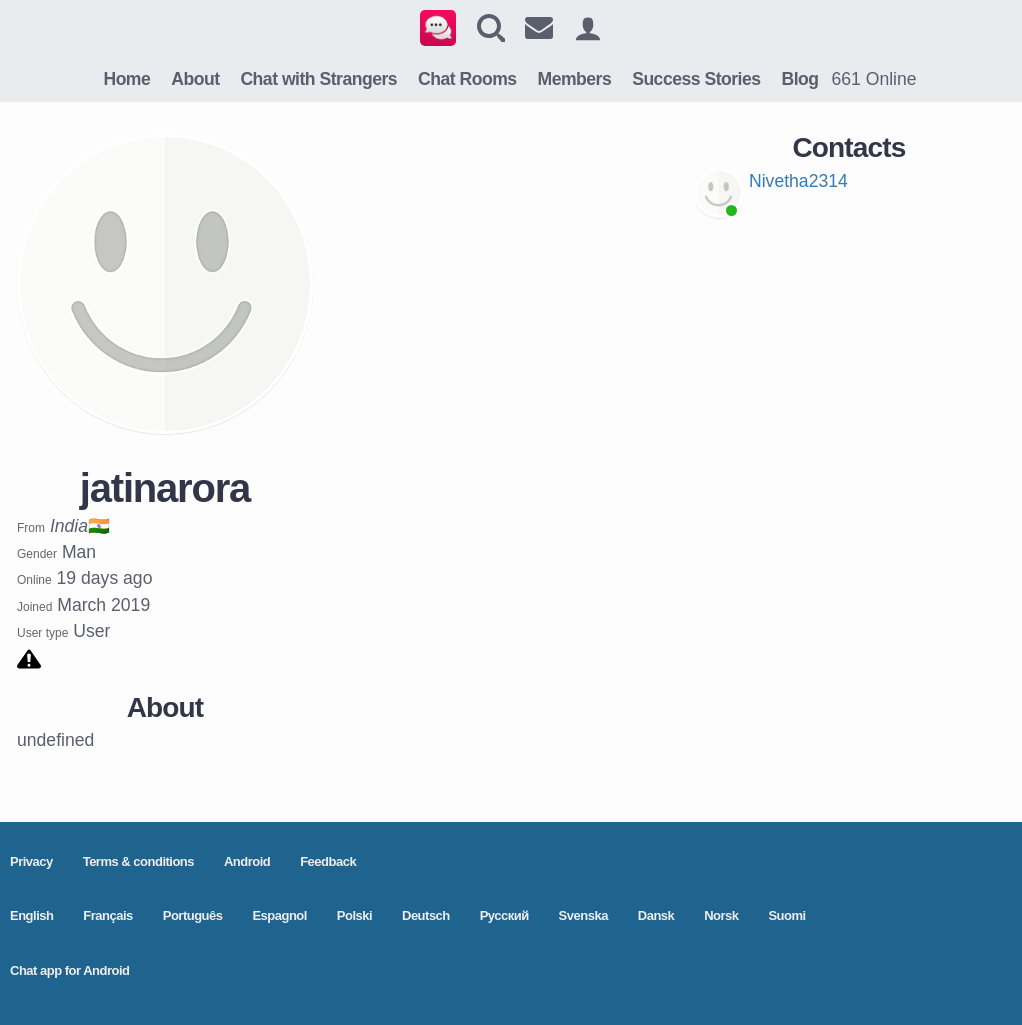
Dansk (656, 915)
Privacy (31, 861)
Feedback (328, 861)
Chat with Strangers (318, 79)
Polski (354, 915)
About (195, 79)
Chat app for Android (70, 970)
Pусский (504, 915)
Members (575, 79)
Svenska (583, 915)
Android (247, 861)
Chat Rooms (467, 79)
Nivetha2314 (798, 181)
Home (126, 79)
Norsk (721, 915)
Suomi (786, 915)
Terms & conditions (138, 861)
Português (193, 915)
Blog (799, 79)
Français (107, 915)
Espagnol (279, 915)
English (31, 915)
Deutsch (426, 915)
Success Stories (696, 79)
